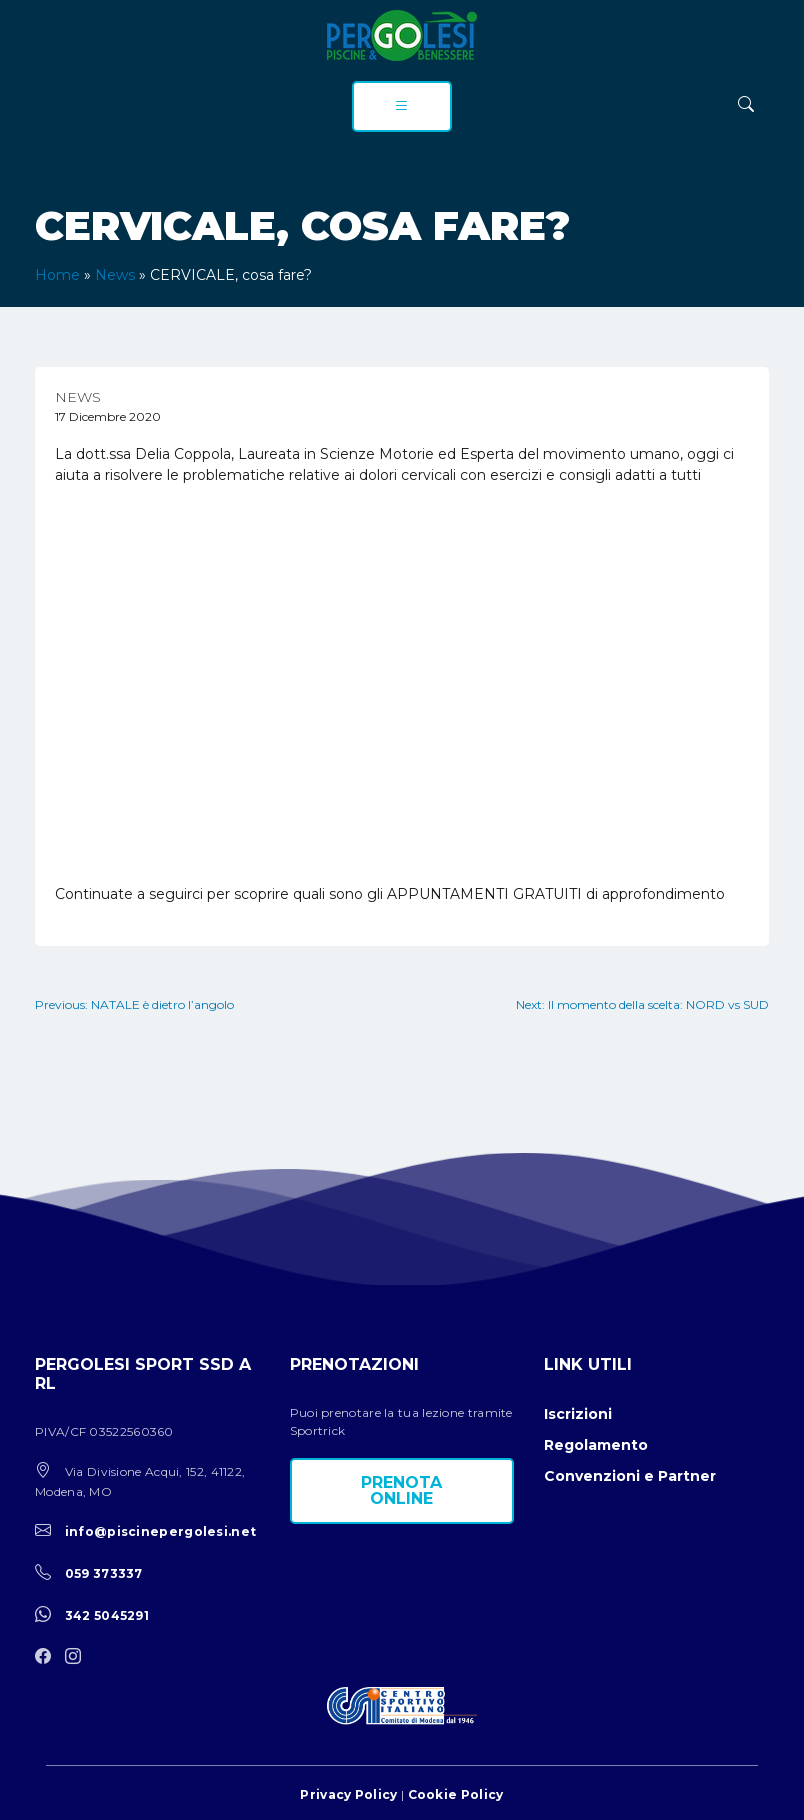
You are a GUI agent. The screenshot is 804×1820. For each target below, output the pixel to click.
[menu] (402, 106)
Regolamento (596, 1445)
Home (57, 275)
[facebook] (48, 1657)
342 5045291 (107, 1615)
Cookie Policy (456, 1794)
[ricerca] (746, 104)
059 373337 (104, 1573)
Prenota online (401, 1490)
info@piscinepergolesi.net (161, 1531)
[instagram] (78, 1657)
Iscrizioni (578, 1414)
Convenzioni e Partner (630, 1476)
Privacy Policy (348, 1794)
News (115, 275)
